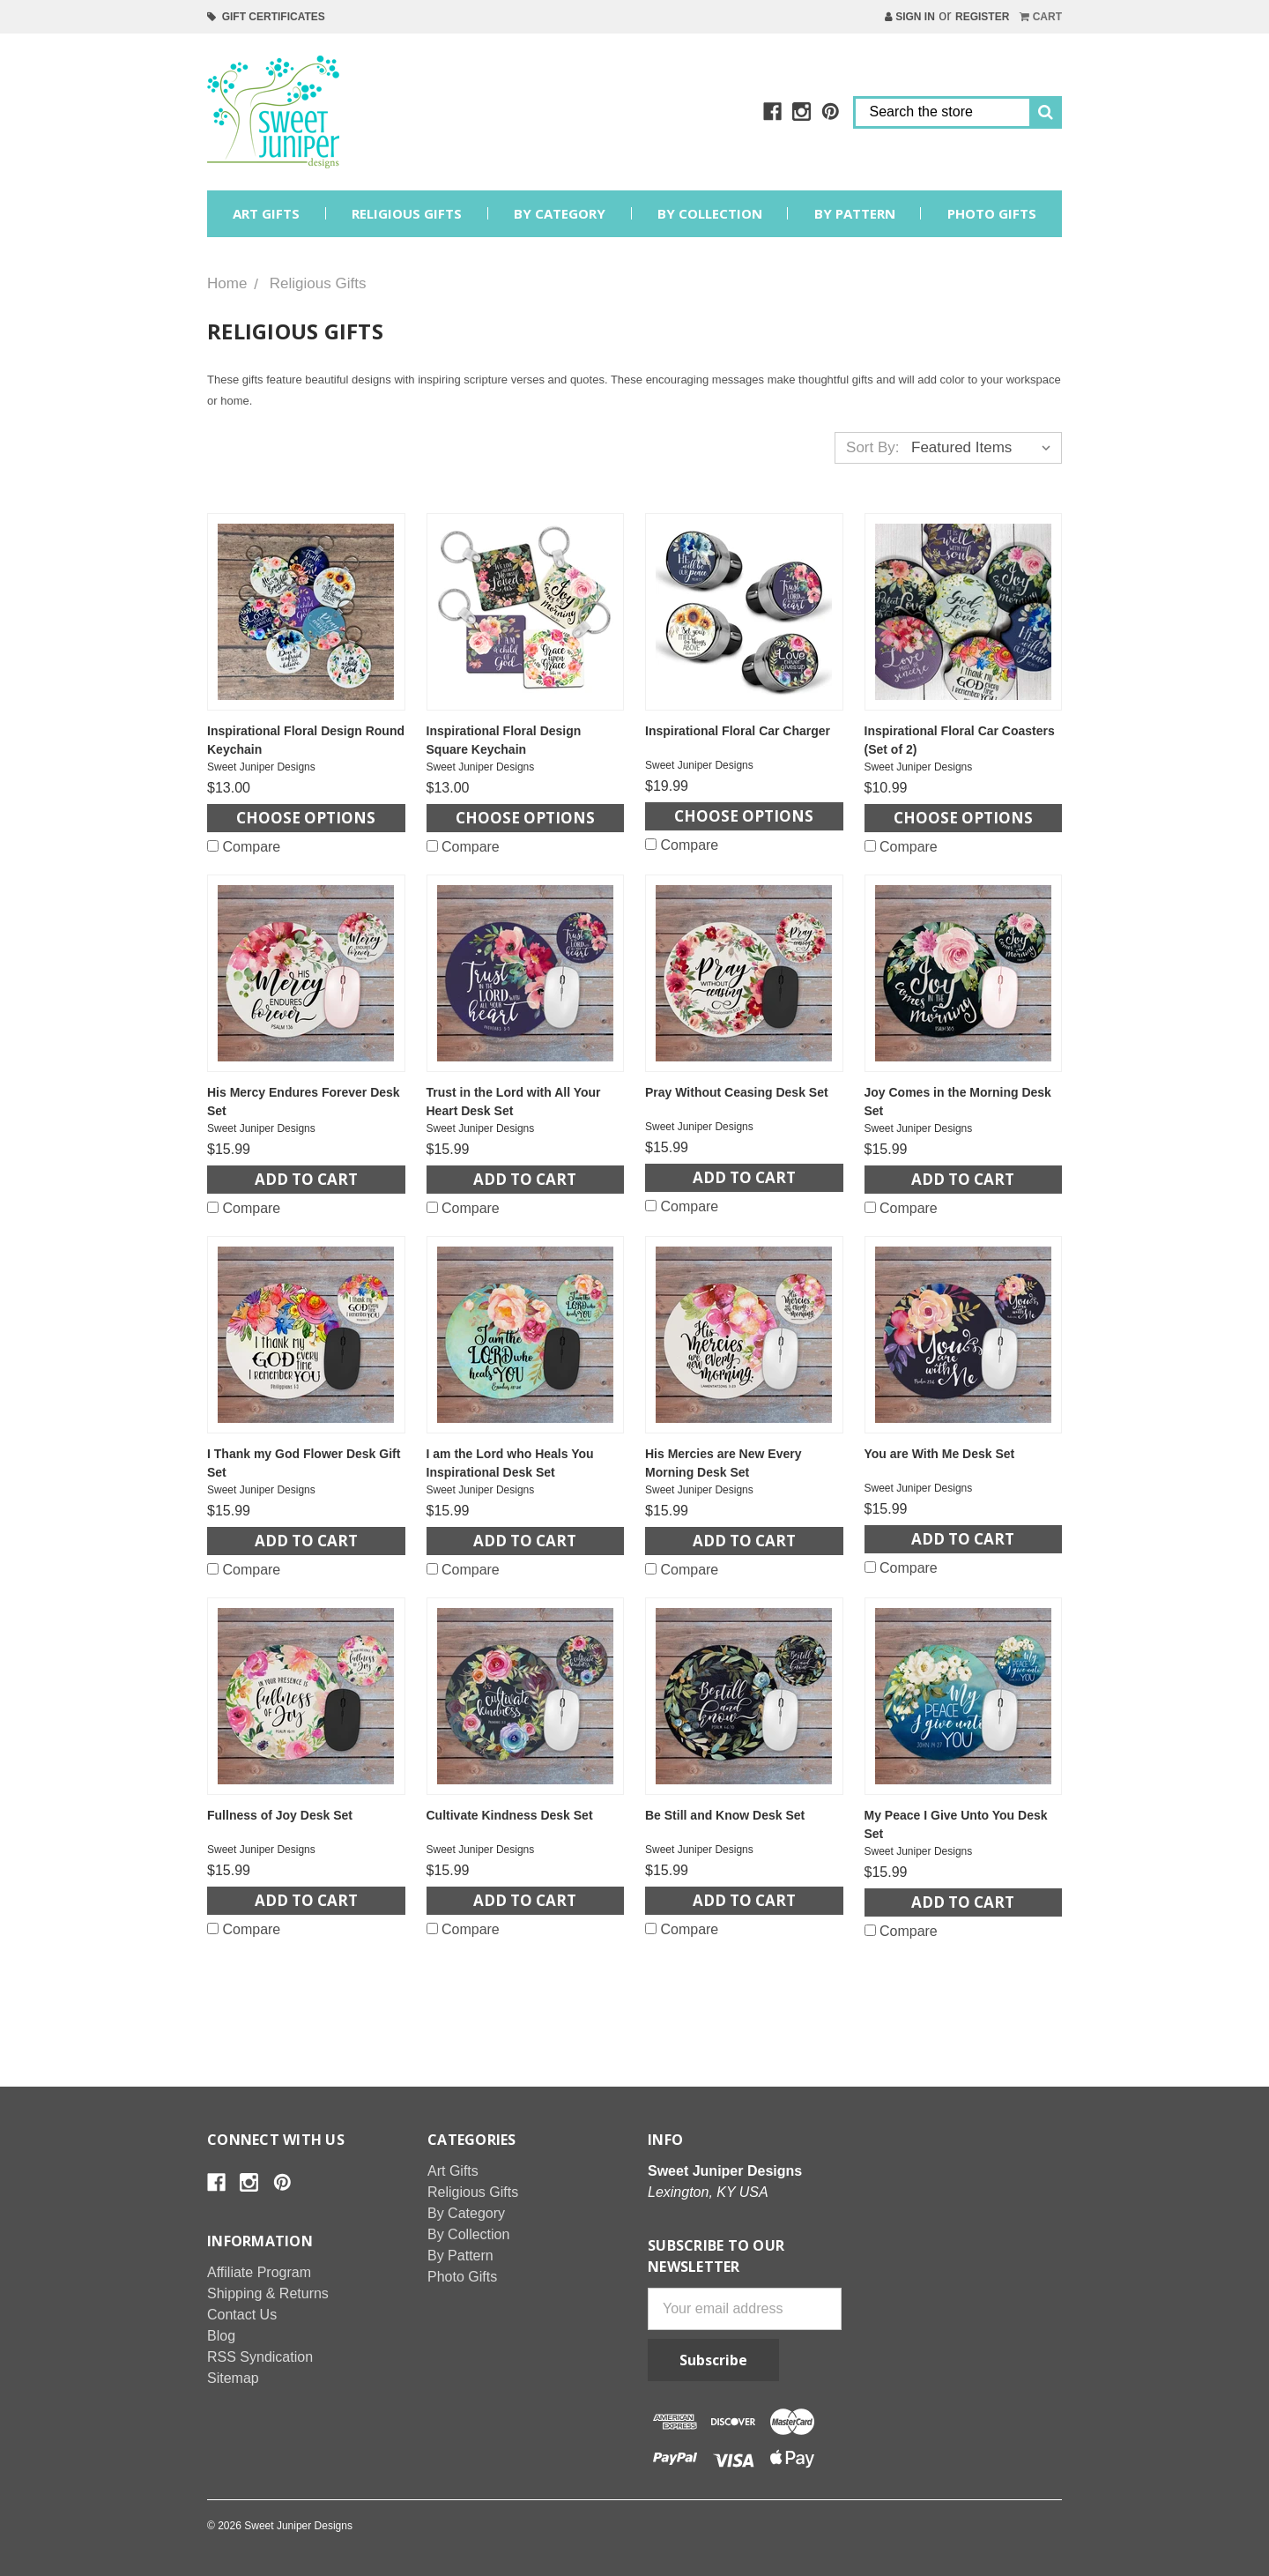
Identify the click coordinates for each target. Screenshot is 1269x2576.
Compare (243, 846)
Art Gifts (266, 213)
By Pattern (854, 213)
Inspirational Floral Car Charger (737, 731)
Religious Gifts (407, 213)
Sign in (910, 17)
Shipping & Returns (268, 2293)
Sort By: (872, 447)
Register (982, 17)
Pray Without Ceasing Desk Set (736, 1092)
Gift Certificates (266, 17)
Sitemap (233, 2378)
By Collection (709, 213)
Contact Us (242, 2314)
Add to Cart (306, 1179)
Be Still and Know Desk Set (725, 1815)
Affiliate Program (259, 2272)
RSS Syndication (260, 2356)
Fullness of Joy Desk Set (279, 1815)
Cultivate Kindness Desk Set (510, 1815)
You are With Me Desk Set (940, 1454)
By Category (559, 213)
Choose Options (305, 818)
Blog (221, 2335)
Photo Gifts (991, 213)
